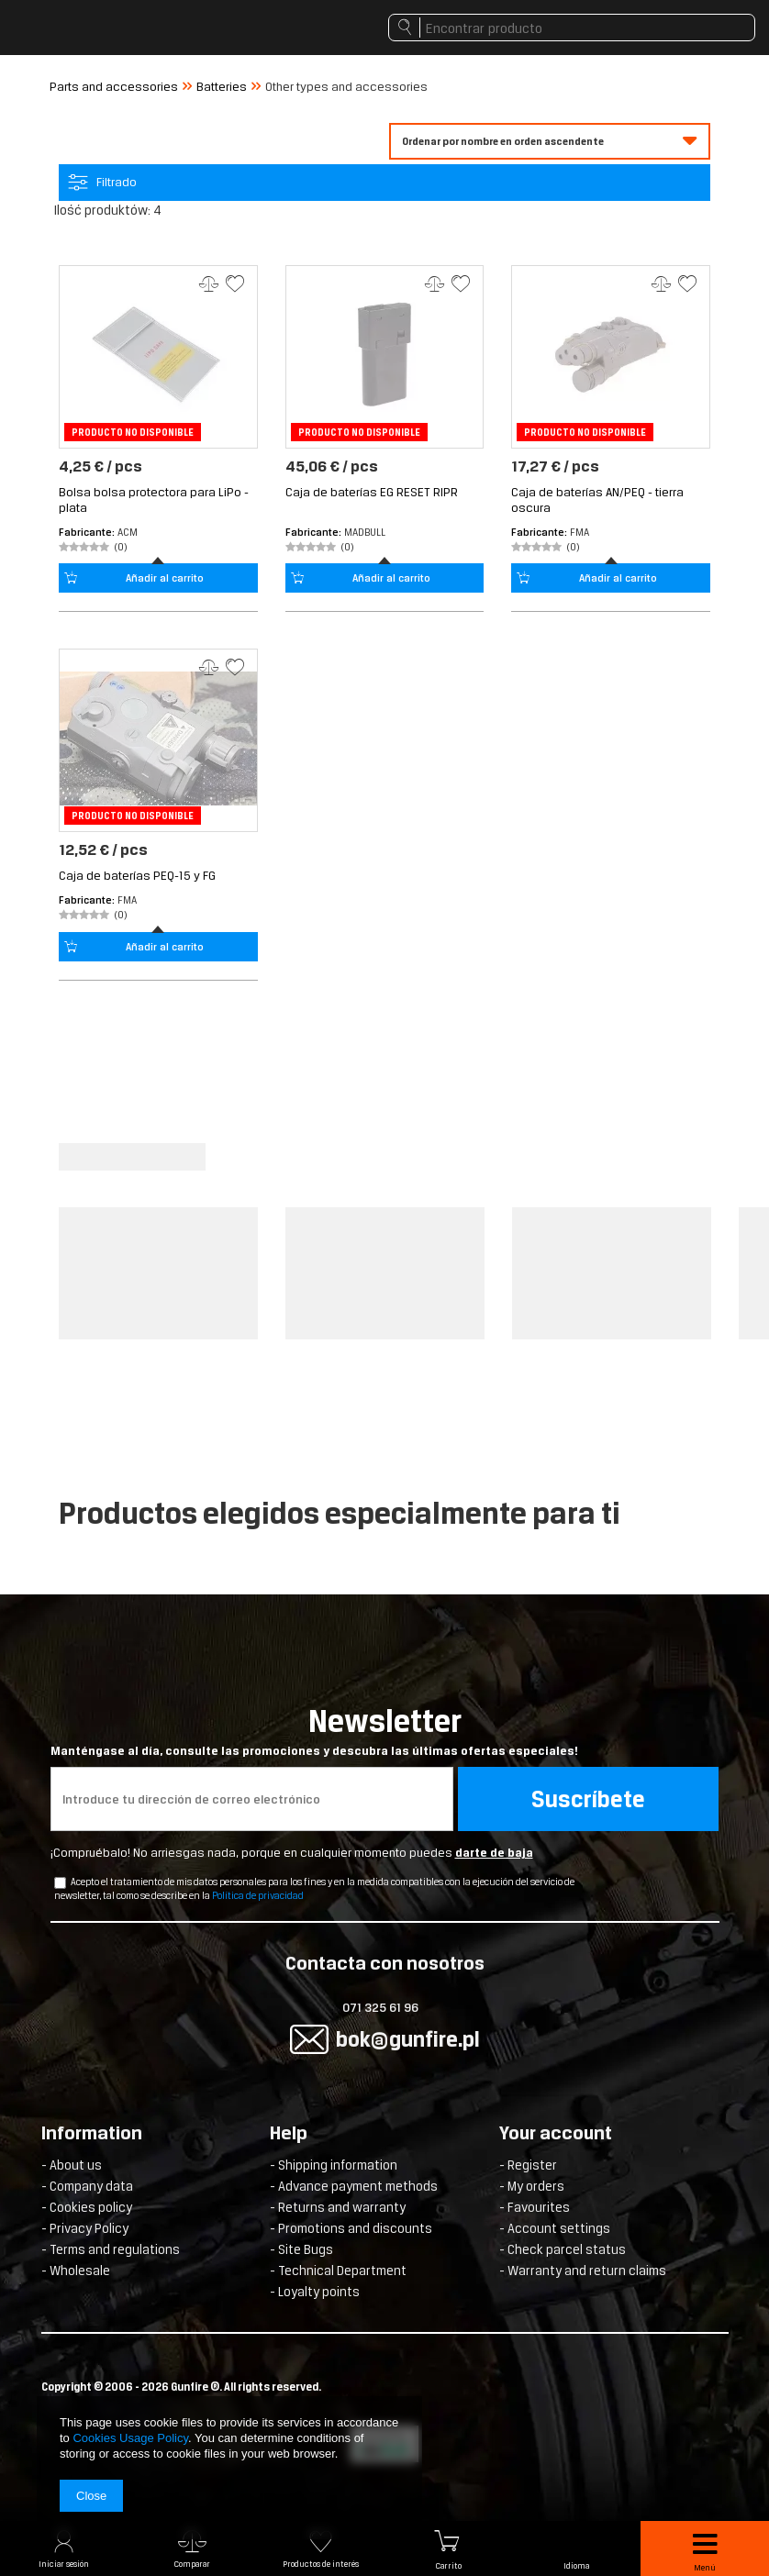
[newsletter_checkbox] (60, 1883)
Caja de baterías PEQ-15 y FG (137, 876)
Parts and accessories (114, 87)
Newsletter (384, 1731)
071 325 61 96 (380, 2008)
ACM (127, 532)
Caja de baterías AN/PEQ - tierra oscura (597, 500)
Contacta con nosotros (385, 1965)
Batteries (221, 87)
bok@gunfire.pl (408, 2038)
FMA (579, 532)
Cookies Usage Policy (129, 2438)
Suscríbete (588, 1799)
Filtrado (116, 182)
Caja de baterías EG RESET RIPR (371, 492)
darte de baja (494, 1853)
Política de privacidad (258, 1895)
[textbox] (571, 27)
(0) (121, 546)
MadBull (364, 532)
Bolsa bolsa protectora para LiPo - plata (154, 500)
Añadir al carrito (165, 577)
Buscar (404, 32)
